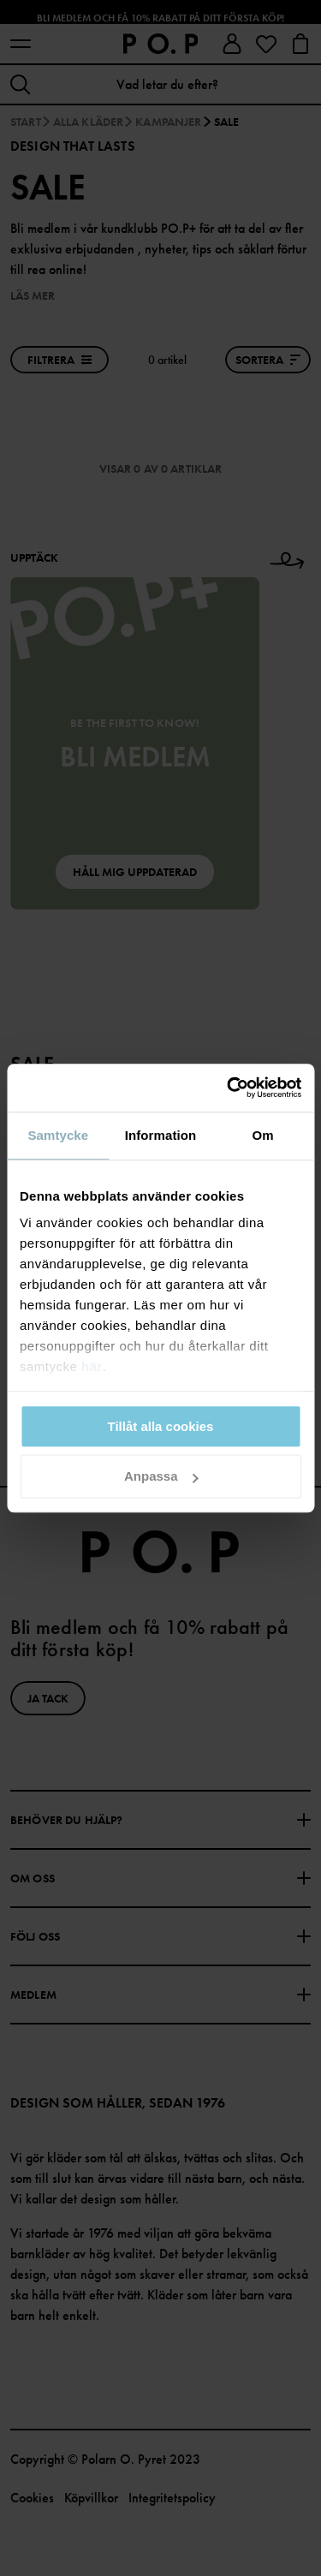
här (92, 1366)
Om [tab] (263, 1135)
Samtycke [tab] (57, 1135)
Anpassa (161, 1477)
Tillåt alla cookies (161, 1426)
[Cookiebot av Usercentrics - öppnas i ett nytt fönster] (228, 1087)
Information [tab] (161, 1135)
